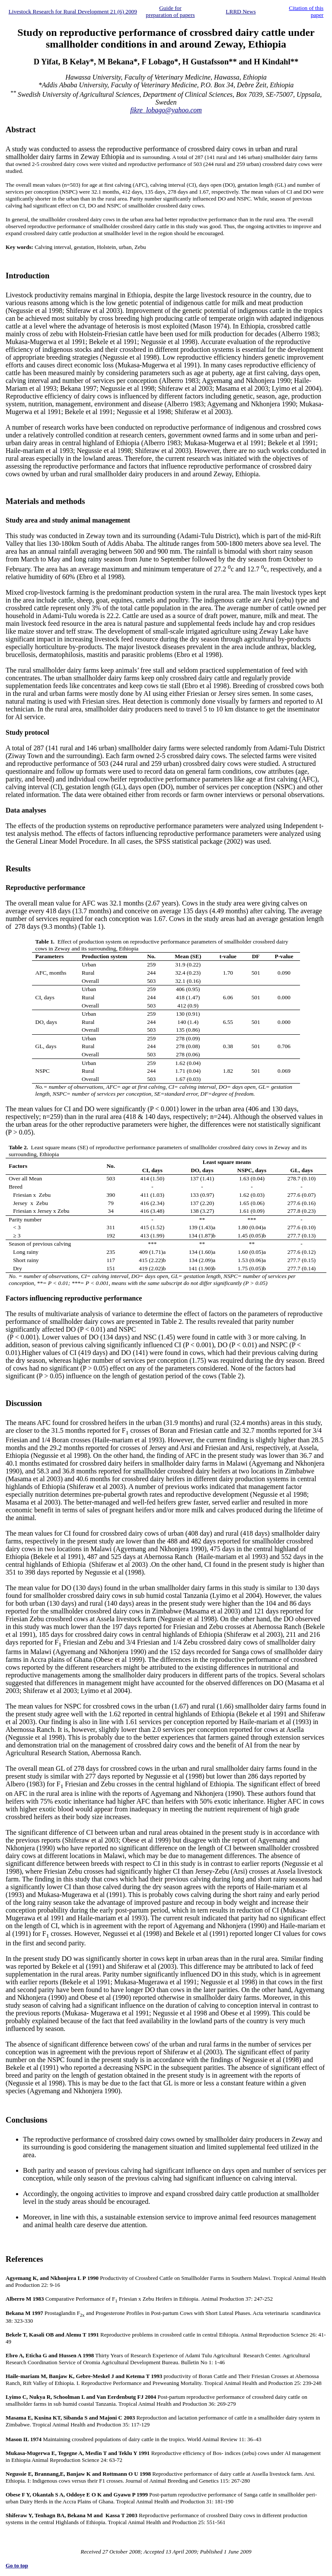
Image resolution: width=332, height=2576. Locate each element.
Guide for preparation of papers (170, 11)
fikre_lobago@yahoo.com (166, 110)
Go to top (17, 2565)
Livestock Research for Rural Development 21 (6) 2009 (73, 11)
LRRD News (240, 11)
